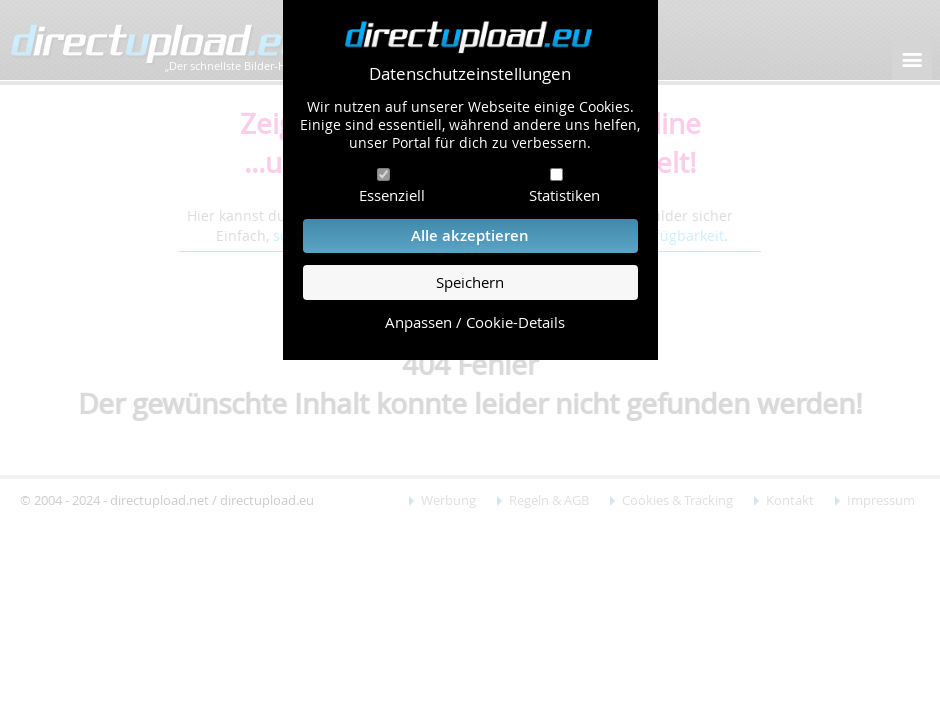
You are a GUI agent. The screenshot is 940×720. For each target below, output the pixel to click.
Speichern (470, 282)
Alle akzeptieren (470, 235)
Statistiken (564, 195)
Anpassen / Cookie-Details (475, 322)
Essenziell (392, 195)
